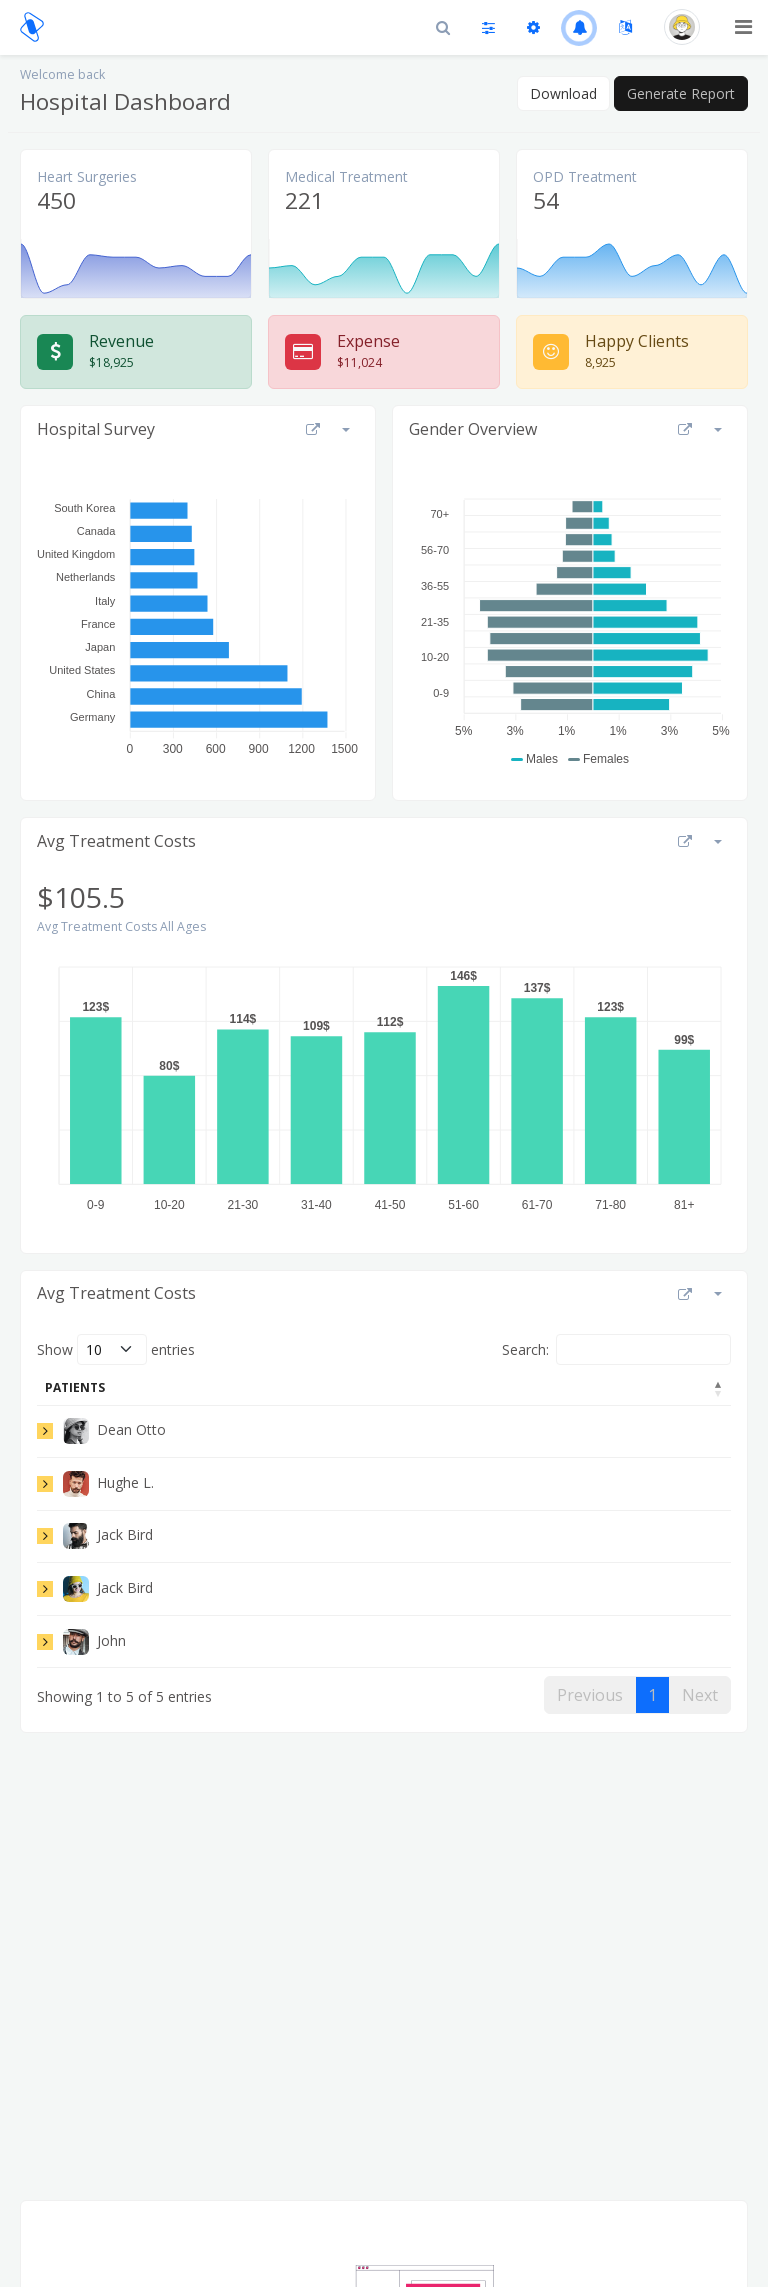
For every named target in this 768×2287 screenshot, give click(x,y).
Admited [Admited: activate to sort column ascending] (528, 1387)
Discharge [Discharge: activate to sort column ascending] (654, 1387)
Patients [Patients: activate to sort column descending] (75, 1387)
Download (563, 93)
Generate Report (681, 93)
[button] (579, 27)
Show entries (116, 1349)
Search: (616, 1349)
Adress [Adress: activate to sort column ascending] (207, 1387)
